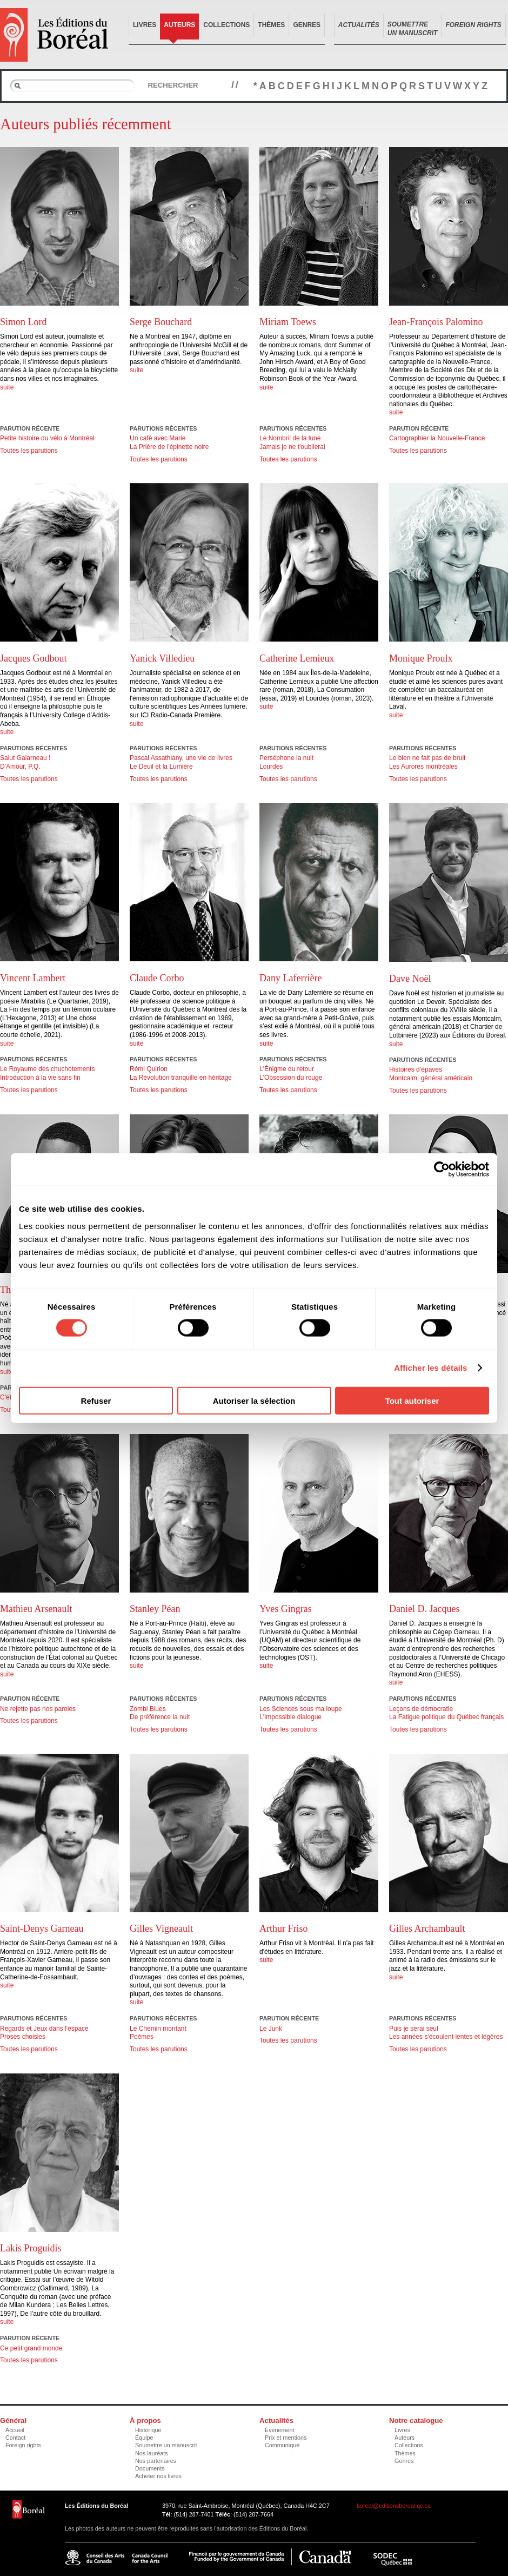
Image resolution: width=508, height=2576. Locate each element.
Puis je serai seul (413, 2028)
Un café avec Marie (157, 438)
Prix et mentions (285, 2437)
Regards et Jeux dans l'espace (44, 2028)
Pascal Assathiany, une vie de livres (181, 758)
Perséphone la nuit (286, 758)
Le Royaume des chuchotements (47, 1069)
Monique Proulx (421, 658)
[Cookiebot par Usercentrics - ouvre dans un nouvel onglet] (442, 1169)
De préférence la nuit (160, 1717)
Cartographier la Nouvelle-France (437, 438)
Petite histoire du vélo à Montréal (47, 438)
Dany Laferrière (290, 978)
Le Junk (270, 2028)
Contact (15, 2437)
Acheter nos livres (158, 2476)
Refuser (96, 1400)
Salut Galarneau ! (25, 758)
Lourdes (271, 766)
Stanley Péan (155, 1608)
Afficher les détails (430, 1367)
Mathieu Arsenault (36, 1608)
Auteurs (179, 25)
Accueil (14, 2430)
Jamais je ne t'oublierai (292, 447)
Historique (148, 2430)
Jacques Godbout (33, 658)
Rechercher (173, 85)
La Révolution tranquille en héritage (181, 1077)
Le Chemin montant (158, 2028)
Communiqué (282, 2445)
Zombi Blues (148, 1709)
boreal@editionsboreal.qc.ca (394, 2505)
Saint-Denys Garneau (41, 1928)
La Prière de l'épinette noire (169, 447)
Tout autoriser (412, 1400)
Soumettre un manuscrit (166, 2445)
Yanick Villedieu (162, 658)
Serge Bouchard (161, 321)
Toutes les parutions (29, 450)
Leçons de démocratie (421, 1709)
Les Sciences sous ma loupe (300, 1709)
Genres (306, 25)
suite (7, 387)
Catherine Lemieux (296, 658)
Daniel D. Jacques (424, 1608)
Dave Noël (410, 978)
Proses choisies (22, 2036)
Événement (280, 2430)
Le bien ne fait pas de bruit (427, 758)
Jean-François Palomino (436, 321)
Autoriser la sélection (254, 1400)
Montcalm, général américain (430, 1078)
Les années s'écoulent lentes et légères (446, 2036)
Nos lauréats (151, 2453)
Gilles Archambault (427, 1928)
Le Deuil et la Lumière (161, 766)
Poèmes (141, 2036)
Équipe (144, 2437)
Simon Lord (23, 321)
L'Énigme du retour (286, 1069)
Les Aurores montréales (423, 766)
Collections (226, 25)
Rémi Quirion (149, 1069)
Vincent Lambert (32, 978)
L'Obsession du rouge (290, 1077)
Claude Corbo (157, 978)
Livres (144, 25)
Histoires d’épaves (415, 1069)
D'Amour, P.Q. (20, 766)
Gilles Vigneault (161, 1928)
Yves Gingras (285, 1608)
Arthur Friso (283, 1928)
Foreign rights (23, 2445)
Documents (150, 2468)
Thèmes (271, 25)
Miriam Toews (287, 321)
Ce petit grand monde (31, 2348)
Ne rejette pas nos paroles (38, 1709)
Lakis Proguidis (31, 2248)
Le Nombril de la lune (289, 438)
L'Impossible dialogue (290, 1717)
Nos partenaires (155, 2461)
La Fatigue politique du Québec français (446, 1717)
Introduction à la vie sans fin (40, 1077)
